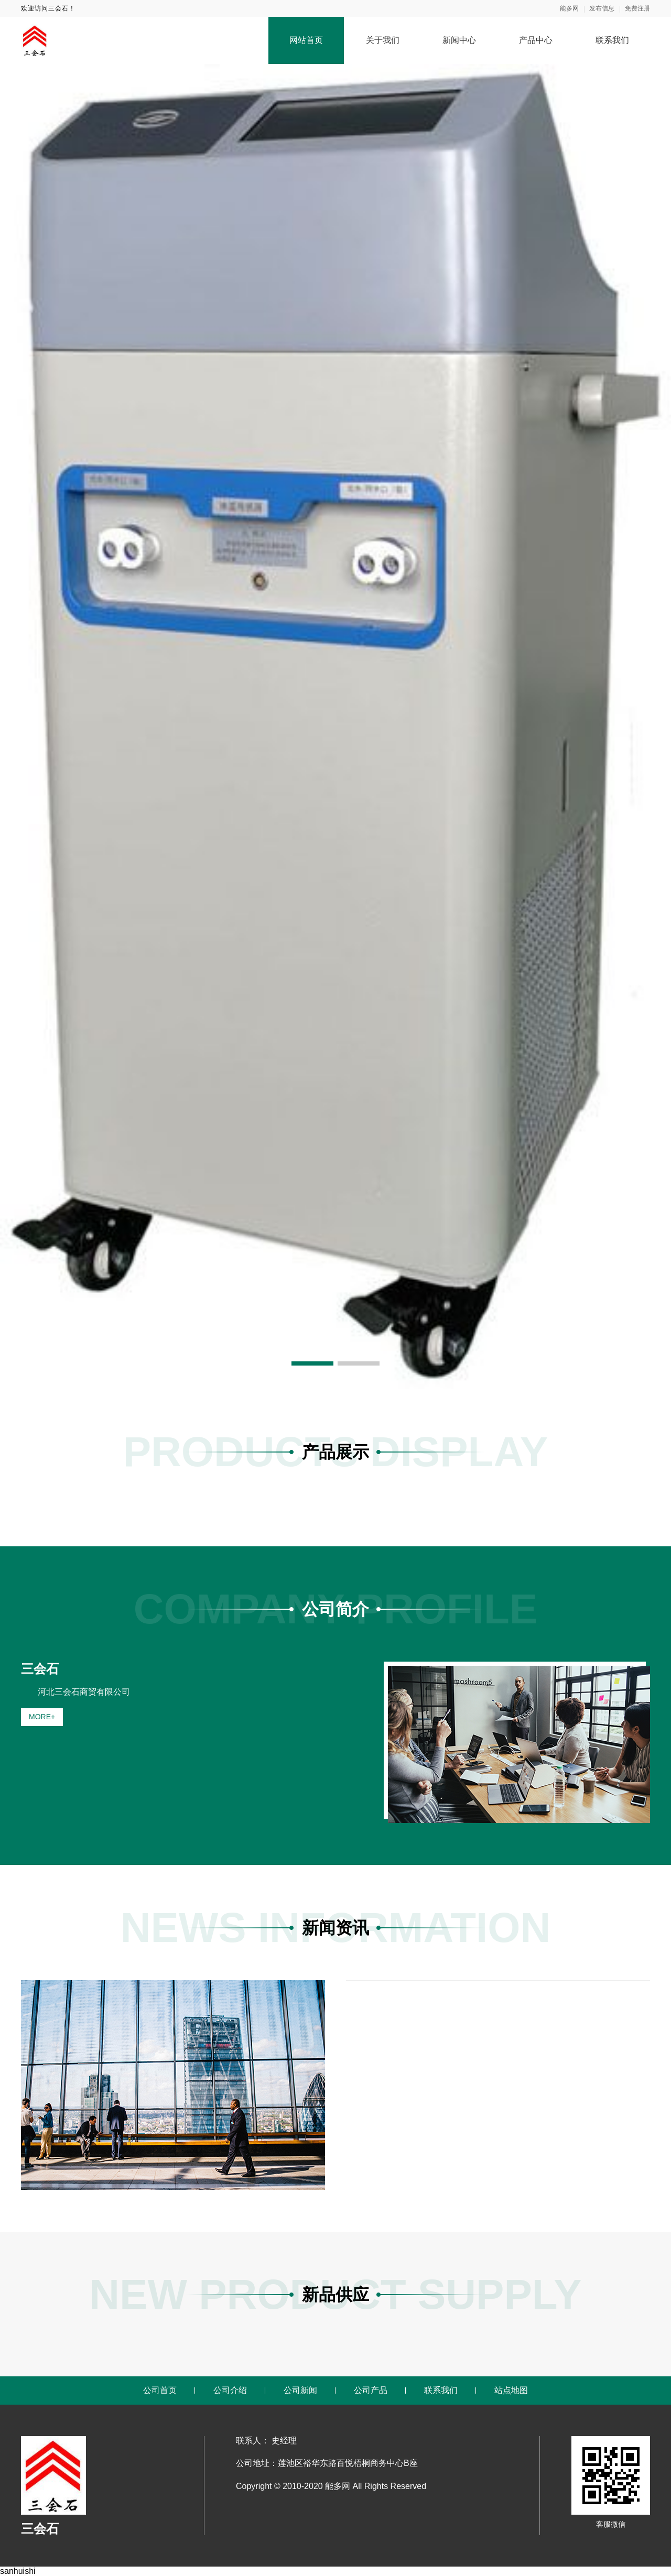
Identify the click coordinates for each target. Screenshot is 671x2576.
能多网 (569, 8)
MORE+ (42, 1716)
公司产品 (370, 2390)
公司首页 (160, 2390)
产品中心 (536, 40)
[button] (312, 1363)
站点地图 (511, 2390)
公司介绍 (230, 2390)
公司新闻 (300, 2390)
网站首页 (306, 40)
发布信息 (601, 8)
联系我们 (612, 40)
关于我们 (382, 40)
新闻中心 (459, 40)
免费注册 (637, 8)
